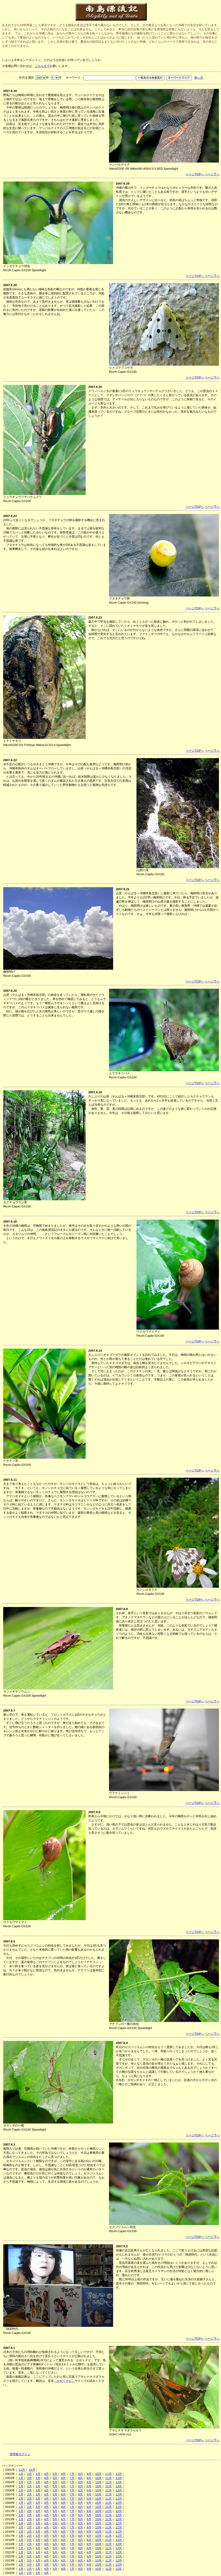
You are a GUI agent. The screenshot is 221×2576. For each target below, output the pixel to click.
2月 (29, 2474)
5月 (55, 2474)
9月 (89, 2474)
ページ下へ (212, 174)
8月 (80, 2474)
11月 (22, 2469)
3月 (38, 2474)
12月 (32, 2469)
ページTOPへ (195, 174)
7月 (72, 2474)
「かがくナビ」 (64, 2381)
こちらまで (42, 66)
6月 (63, 2474)
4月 (46, 2474)
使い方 (198, 77)
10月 (98, 2474)
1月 (21, 2474)
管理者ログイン (20, 2454)
